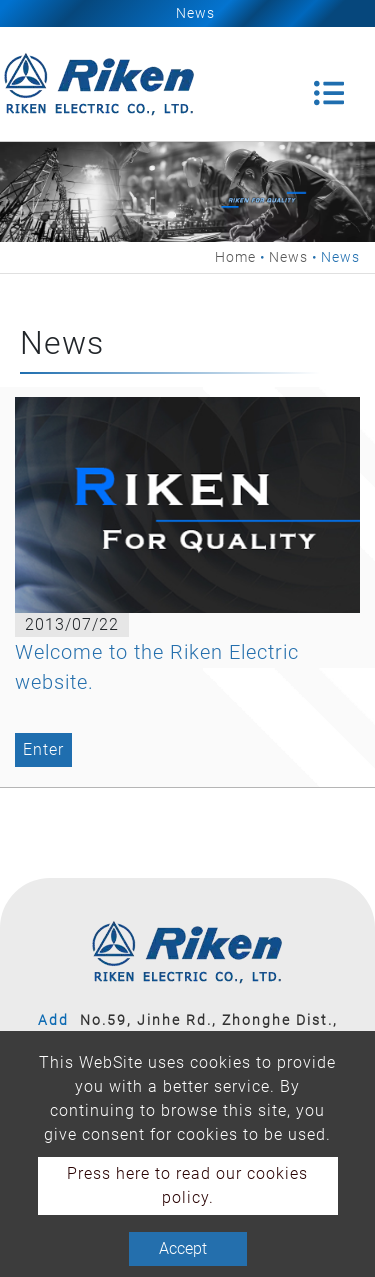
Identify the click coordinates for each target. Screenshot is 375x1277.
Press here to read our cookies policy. (187, 1185)
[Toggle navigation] (329, 84)
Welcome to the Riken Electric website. (157, 667)
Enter (43, 749)
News (288, 257)
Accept (183, 1248)
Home (235, 257)
